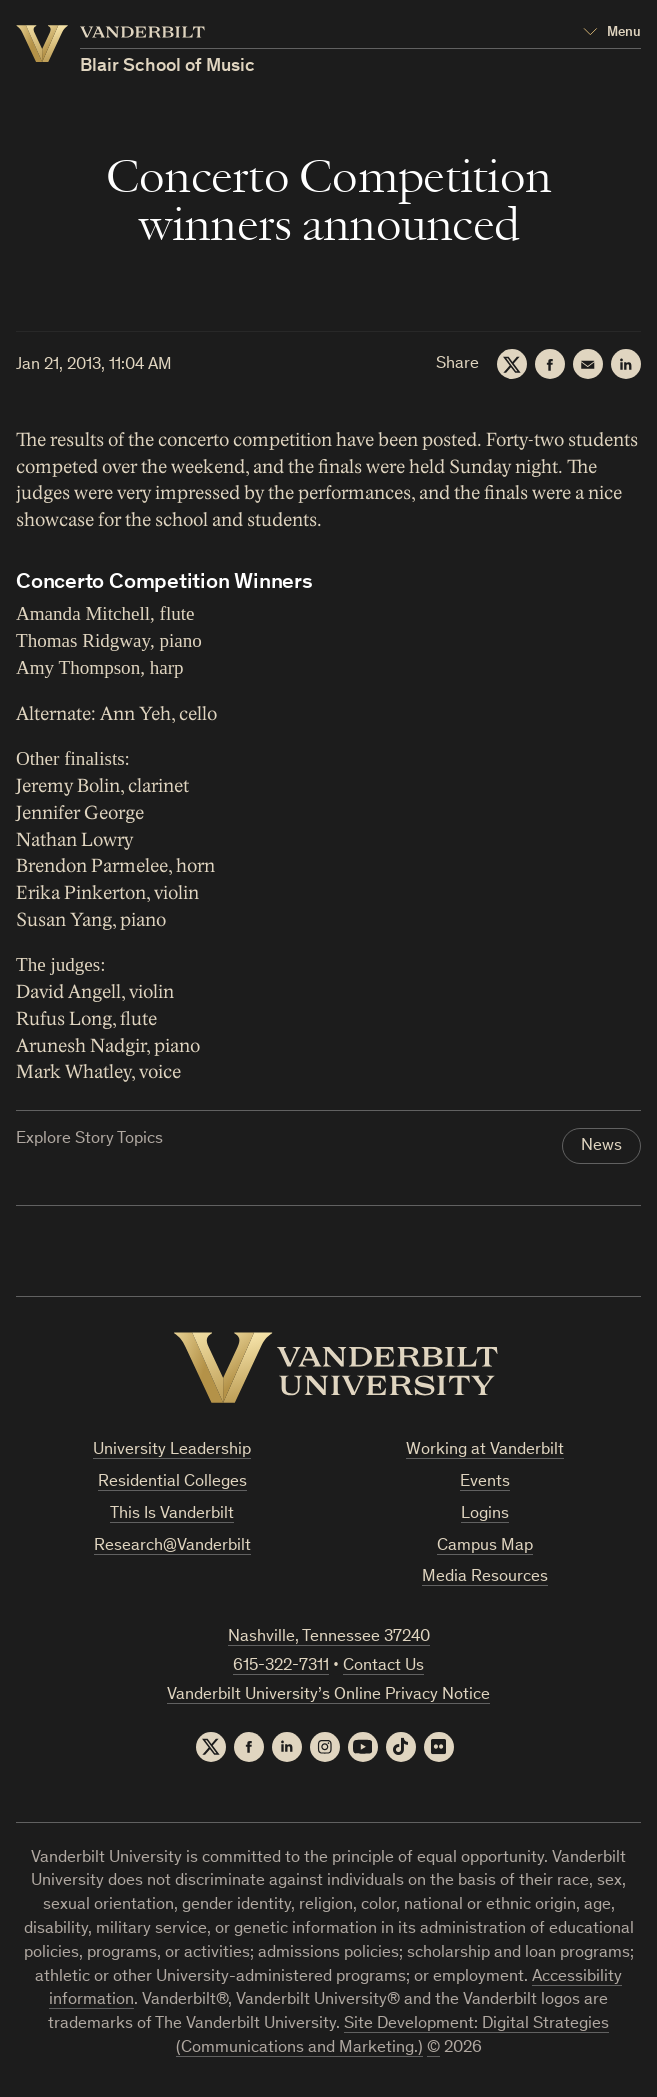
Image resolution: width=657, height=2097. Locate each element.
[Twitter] (512, 364)
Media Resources (485, 1577)
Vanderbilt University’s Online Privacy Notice (328, 1695)
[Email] (588, 364)
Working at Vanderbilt (485, 1450)
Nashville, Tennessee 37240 (329, 1637)
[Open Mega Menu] (612, 33)
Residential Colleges (172, 1482)
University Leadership (172, 1450)
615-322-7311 (281, 1666)
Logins (485, 1514)
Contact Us (383, 1666)
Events (485, 1482)
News (601, 1146)
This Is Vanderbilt (172, 1514)
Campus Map (485, 1546)
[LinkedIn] (626, 364)
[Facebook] (550, 364)
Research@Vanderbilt (172, 1546)
